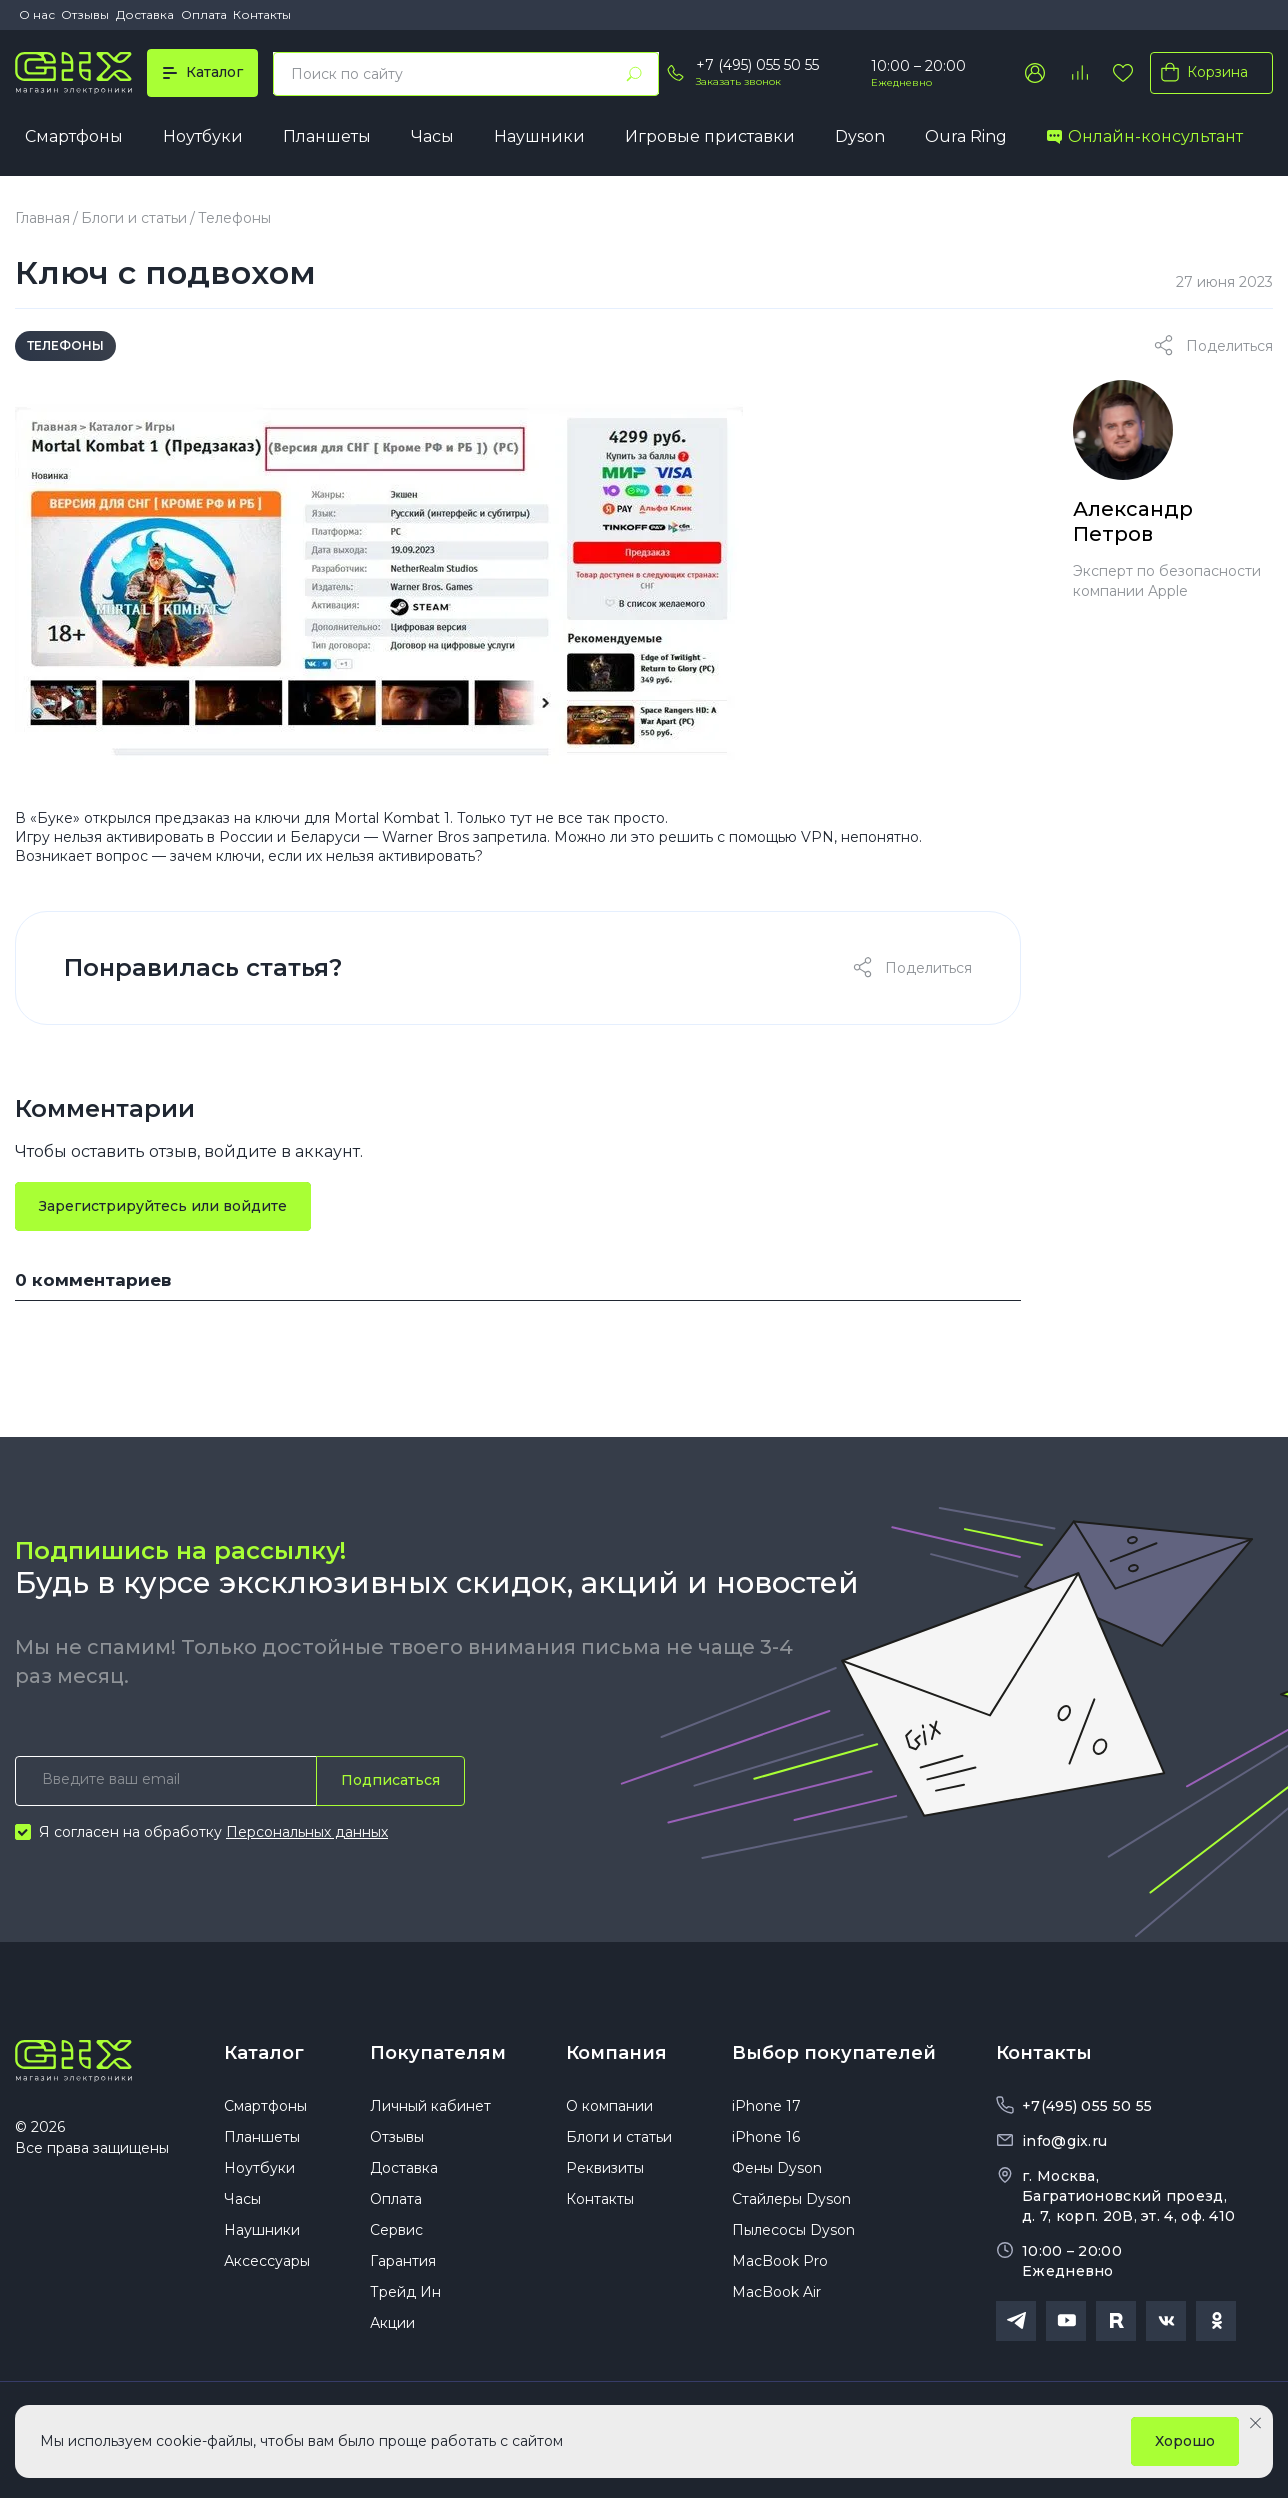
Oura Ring (966, 136)
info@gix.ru (1064, 2141)
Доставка (145, 14)
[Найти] (634, 74)
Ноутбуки (203, 136)
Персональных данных (307, 1832)
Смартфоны (74, 136)
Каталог (264, 2053)
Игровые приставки (710, 136)
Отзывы (85, 14)
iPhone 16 (766, 2137)
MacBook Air (776, 2292)
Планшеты (327, 136)
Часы (432, 136)
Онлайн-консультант (1145, 136)
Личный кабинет (430, 2106)
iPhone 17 (766, 2106)
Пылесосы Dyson (793, 2230)
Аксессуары (267, 2261)
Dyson (860, 136)
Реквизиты (605, 2168)
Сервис (396, 2230)
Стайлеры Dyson (791, 2199)
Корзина (1200, 72)
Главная (42, 218)
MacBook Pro (780, 2261)
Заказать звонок (738, 81)
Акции (392, 2323)
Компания (616, 2053)
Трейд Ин (405, 2292)
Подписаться (390, 1780)
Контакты (262, 14)
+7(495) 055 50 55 (1087, 2106)
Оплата (204, 14)
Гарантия (403, 2261)
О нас (37, 14)
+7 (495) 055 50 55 (757, 65)
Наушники (539, 136)
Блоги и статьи (134, 218)
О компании (609, 2106)
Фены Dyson (777, 2168)
